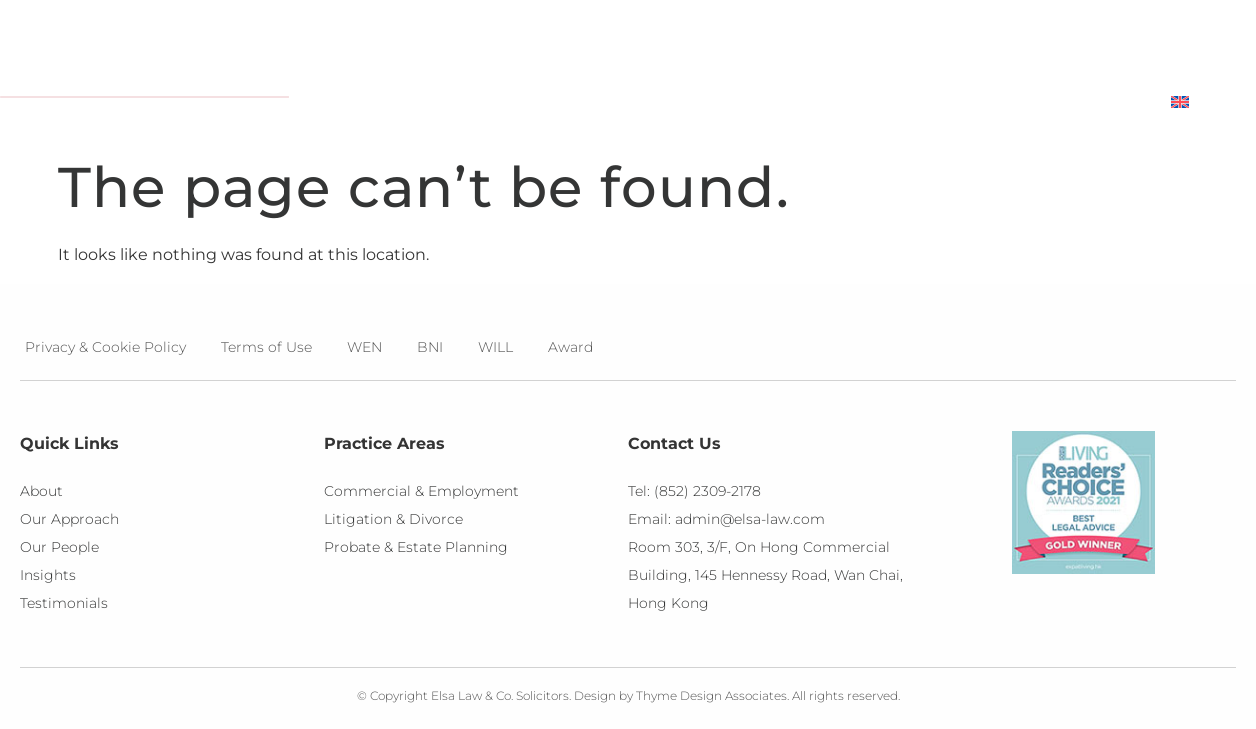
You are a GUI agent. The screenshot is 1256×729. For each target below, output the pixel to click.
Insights (815, 102)
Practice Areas (651, 102)
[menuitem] (1203, 102)
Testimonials (959, 101)
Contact (1094, 101)
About (494, 102)
